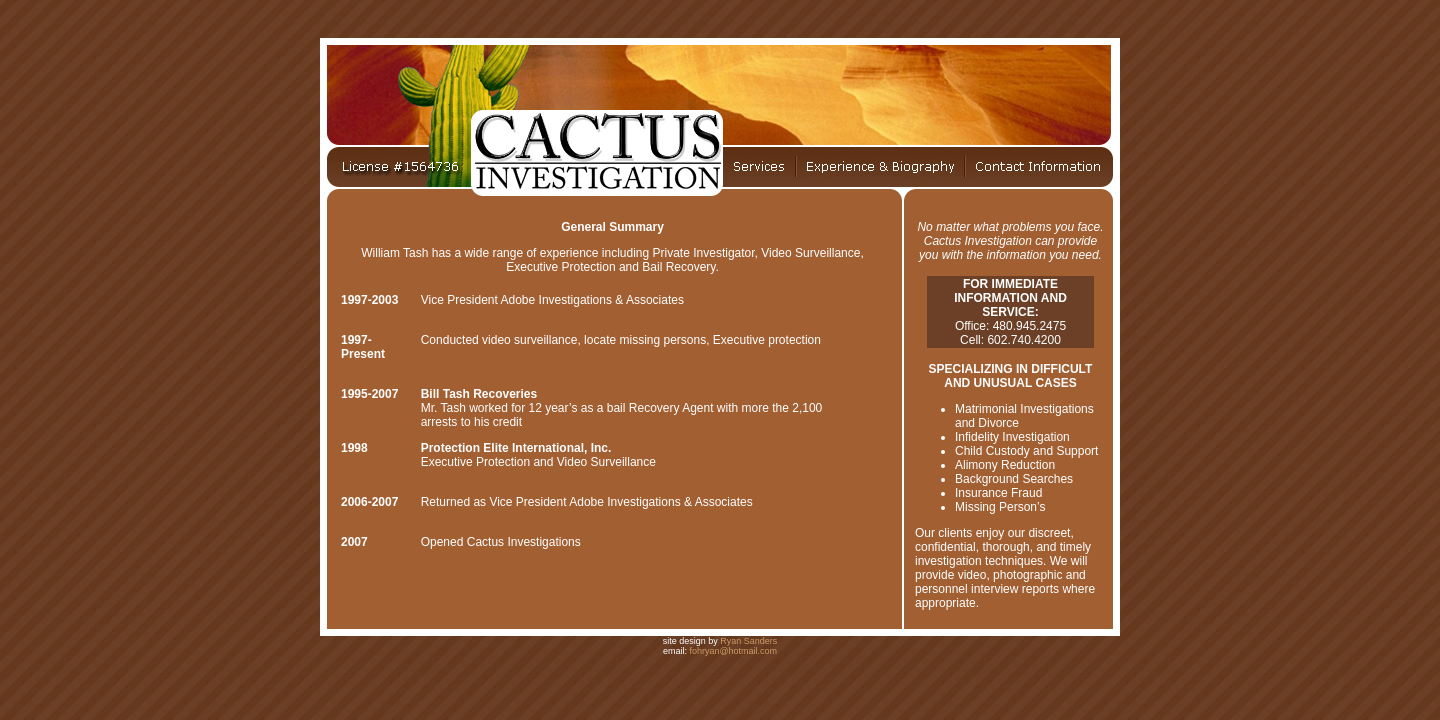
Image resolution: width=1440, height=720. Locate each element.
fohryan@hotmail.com (733, 651)
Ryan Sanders (748, 641)
